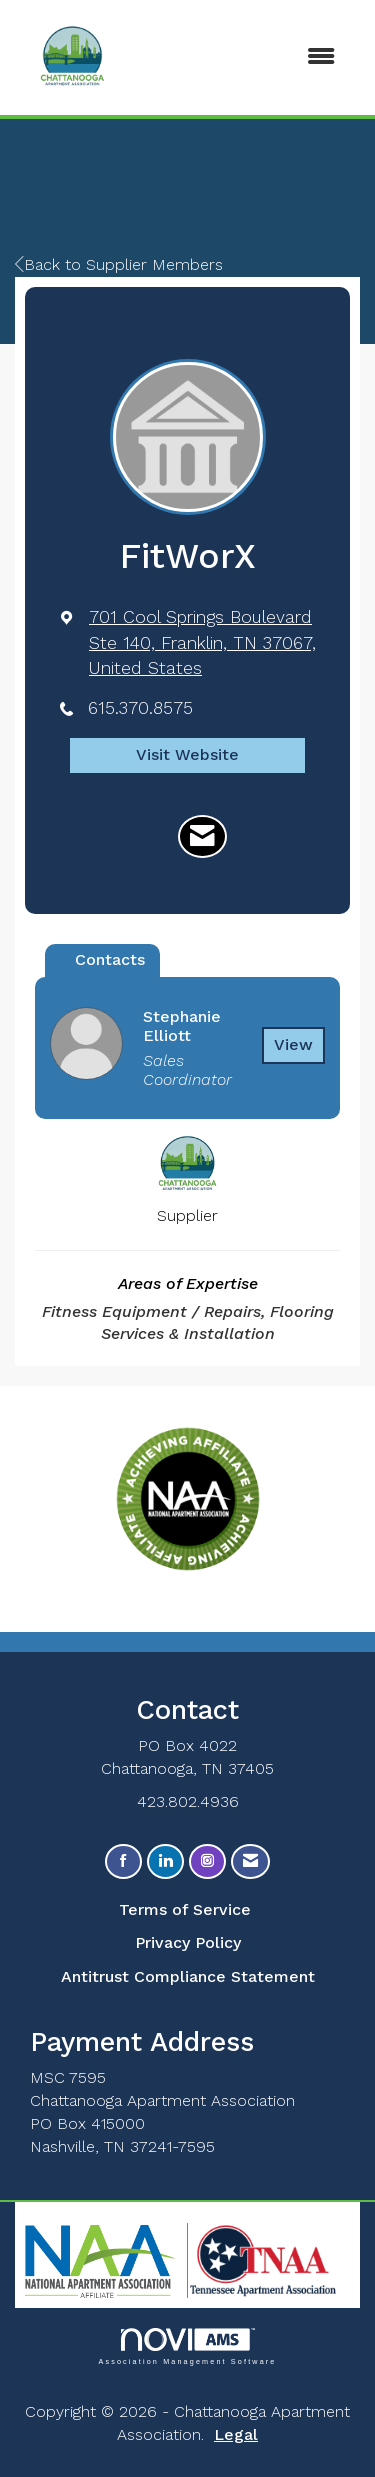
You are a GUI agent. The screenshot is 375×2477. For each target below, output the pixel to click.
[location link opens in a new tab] (204, 642)
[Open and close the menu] (280, 57)
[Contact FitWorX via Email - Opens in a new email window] (202, 837)
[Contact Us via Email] (250, 1861)
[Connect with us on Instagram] (207, 1861)
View (293, 1044)
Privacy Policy (188, 1942)
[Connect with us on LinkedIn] (165, 1861)
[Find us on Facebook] (123, 1861)
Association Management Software (187, 2346)
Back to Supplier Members (119, 264)
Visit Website (187, 754)
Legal (236, 2434)
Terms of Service (185, 1909)
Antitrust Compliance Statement (188, 1976)
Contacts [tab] (110, 959)
